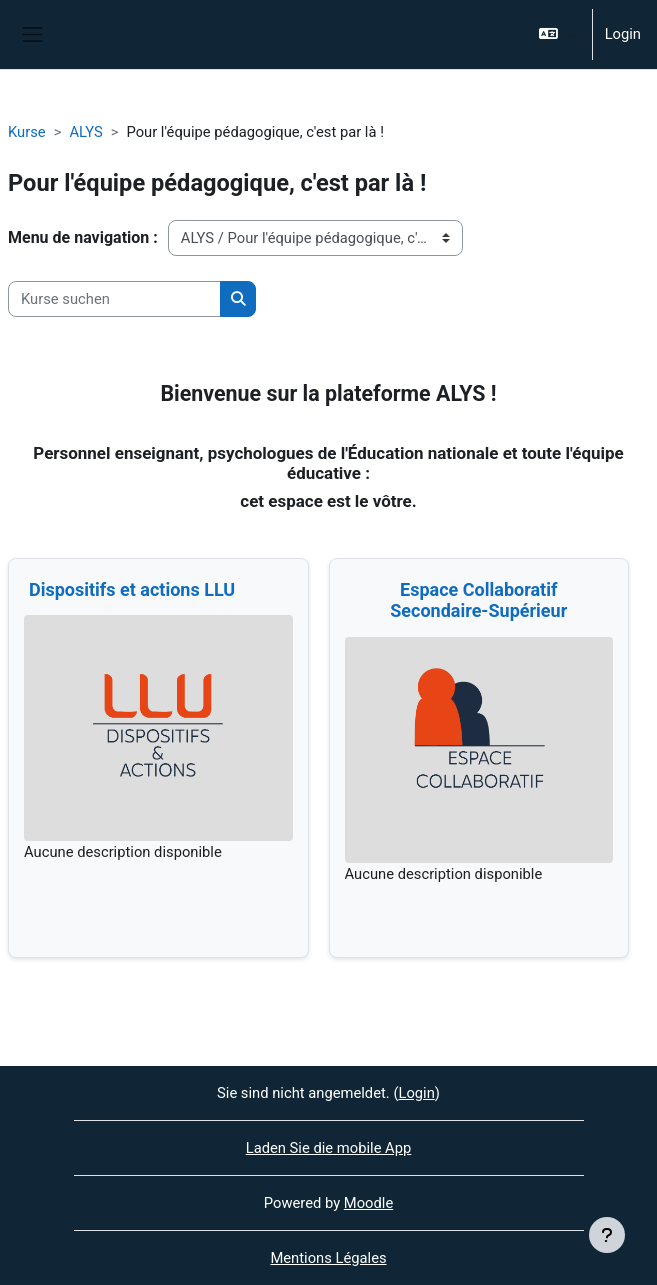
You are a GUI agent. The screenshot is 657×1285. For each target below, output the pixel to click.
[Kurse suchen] (114, 299)
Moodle (368, 1203)
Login (623, 34)
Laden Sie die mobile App (329, 1148)
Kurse (27, 132)
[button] (556, 34)
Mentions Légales (328, 1258)
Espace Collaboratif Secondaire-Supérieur (478, 600)
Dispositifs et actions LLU (132, 589)
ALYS (85, 132)
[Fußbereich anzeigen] (607, 1235)
